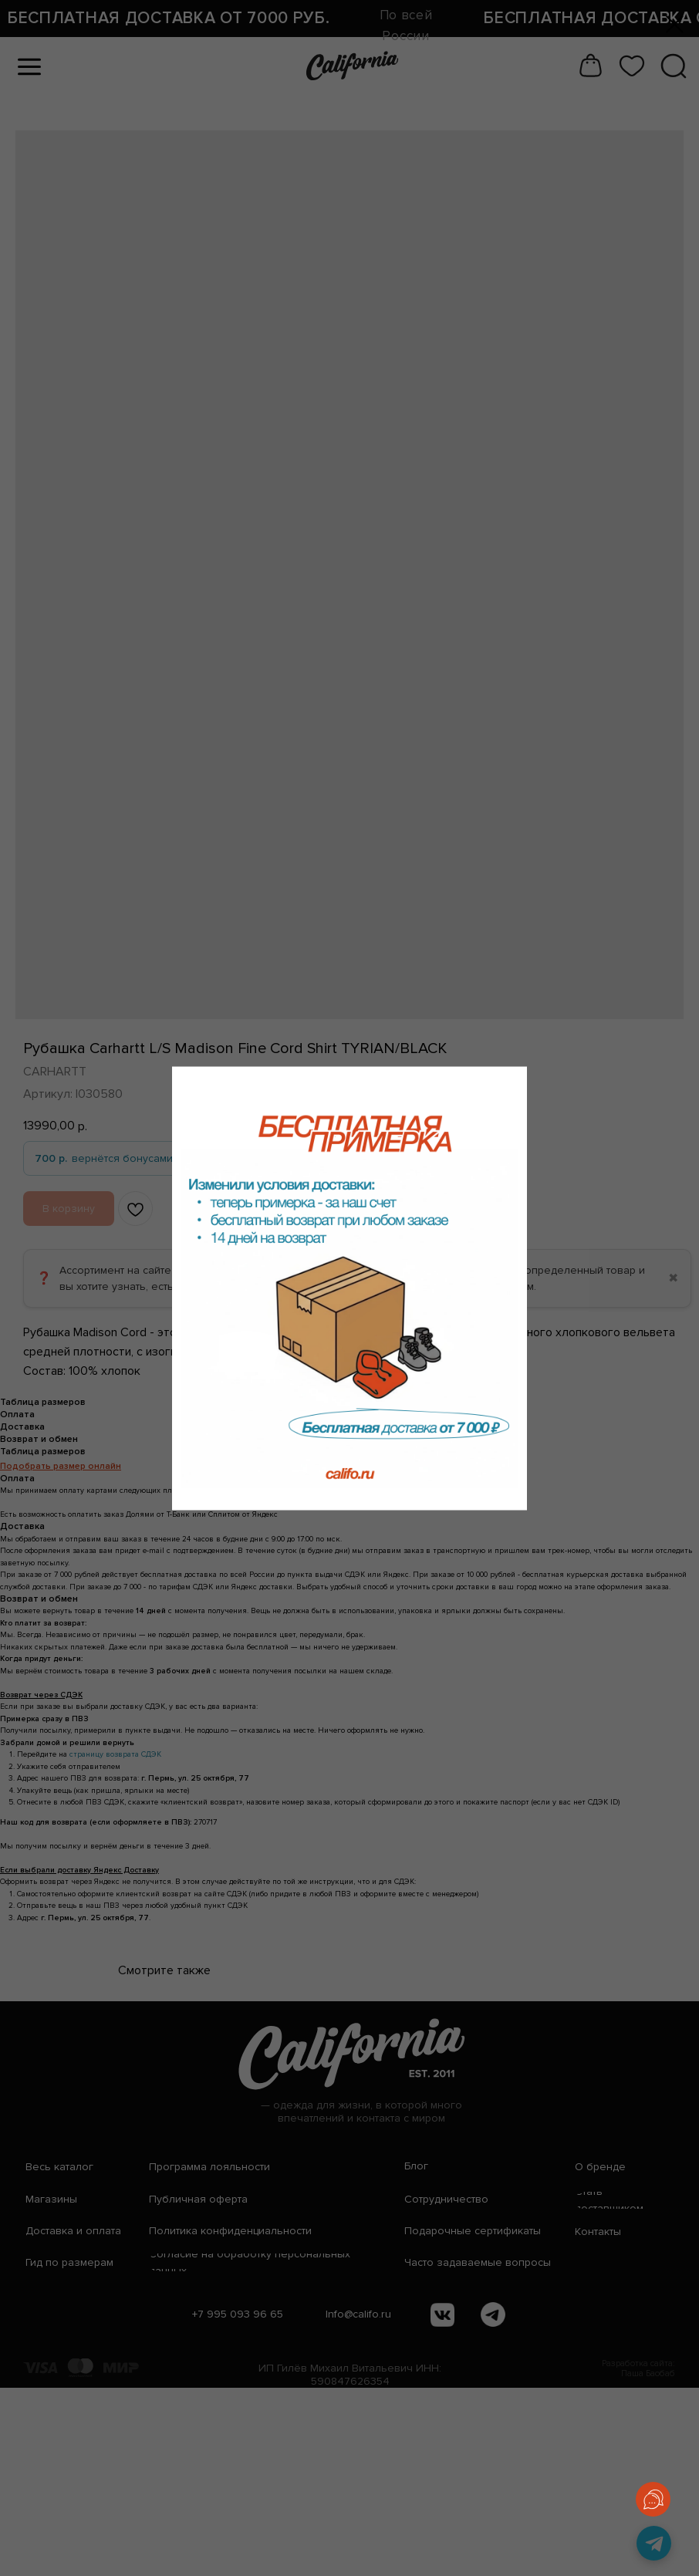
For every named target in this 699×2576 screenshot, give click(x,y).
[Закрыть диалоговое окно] (674, 24)
